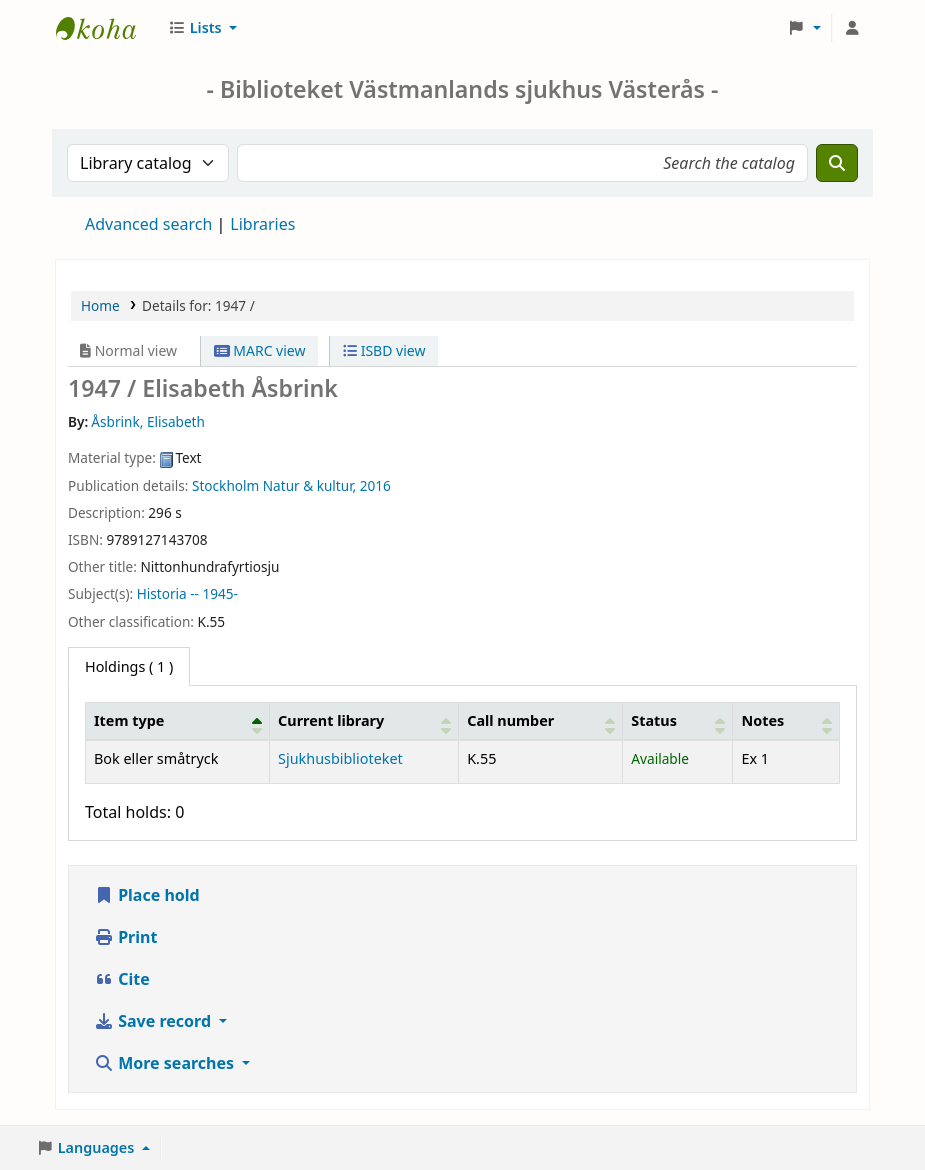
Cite (122, 979)
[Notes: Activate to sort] (786, 721)
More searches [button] (166, 1063)
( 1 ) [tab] (129, 666)
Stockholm (227, 485)
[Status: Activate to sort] (678, 721)
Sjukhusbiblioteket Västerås (106, 28)
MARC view (260, 350)
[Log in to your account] (852, 28)
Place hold (147, 895)
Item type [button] (129, 720)
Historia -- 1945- (187, 593)
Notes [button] (762, 720)
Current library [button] (331, 720)
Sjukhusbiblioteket (340, 758)
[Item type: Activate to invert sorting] (178, 721)
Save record (154, 1021)
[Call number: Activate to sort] (541, 721)
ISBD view (384, 350)
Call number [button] (510, 720)
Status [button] (654, 720)
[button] (202, 28)
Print (125, 937)
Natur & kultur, (309, 485)
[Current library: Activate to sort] (364, 721)
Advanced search (148, 224)
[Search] (837, 163)
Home (100, 305)
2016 (375, 485)
